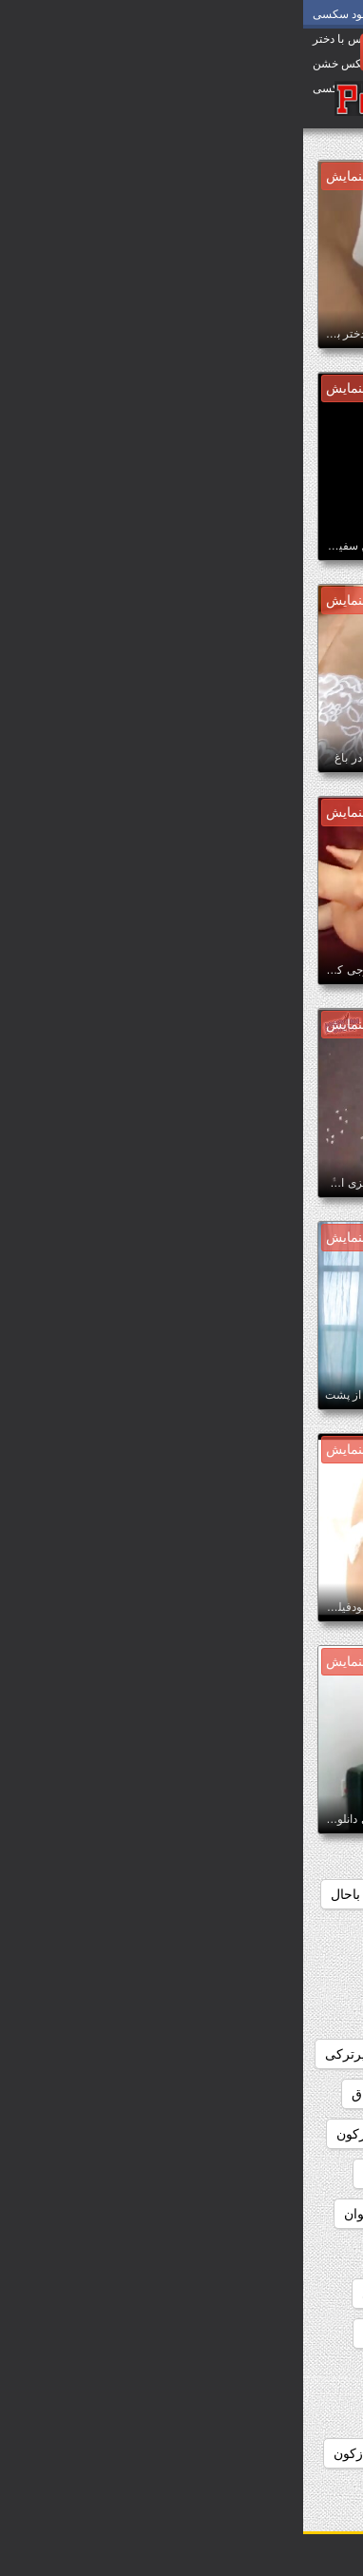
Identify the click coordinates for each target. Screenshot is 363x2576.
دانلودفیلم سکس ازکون (274, 2213)
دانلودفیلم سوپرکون (88, 2133)
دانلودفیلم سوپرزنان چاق (117, 2093)
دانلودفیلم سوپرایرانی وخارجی (254, 2054)
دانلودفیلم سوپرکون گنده (271, 2173)
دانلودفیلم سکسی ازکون (98, 2453)
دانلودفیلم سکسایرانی (279, 2333)
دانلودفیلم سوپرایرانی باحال (105, 1894)
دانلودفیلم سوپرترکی (80, 2054)
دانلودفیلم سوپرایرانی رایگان (260, 1974)
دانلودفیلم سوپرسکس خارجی (257, 2133)
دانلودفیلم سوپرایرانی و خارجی (252, 2014)
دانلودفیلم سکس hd (116, 2173)
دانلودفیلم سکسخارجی (123, 2333)
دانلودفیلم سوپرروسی (278, 2093)
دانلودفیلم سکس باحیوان (110, 2213)
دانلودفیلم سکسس (287, 2373)
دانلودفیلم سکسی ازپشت (269, 2453)
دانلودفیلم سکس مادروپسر (264, 2293)
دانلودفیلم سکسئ (109, 2293)
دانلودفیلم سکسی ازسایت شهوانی (243, 2413)
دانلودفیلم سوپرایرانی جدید (264, 1934)
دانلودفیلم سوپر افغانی (276, 1894)
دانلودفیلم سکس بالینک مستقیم (252, 2253)
